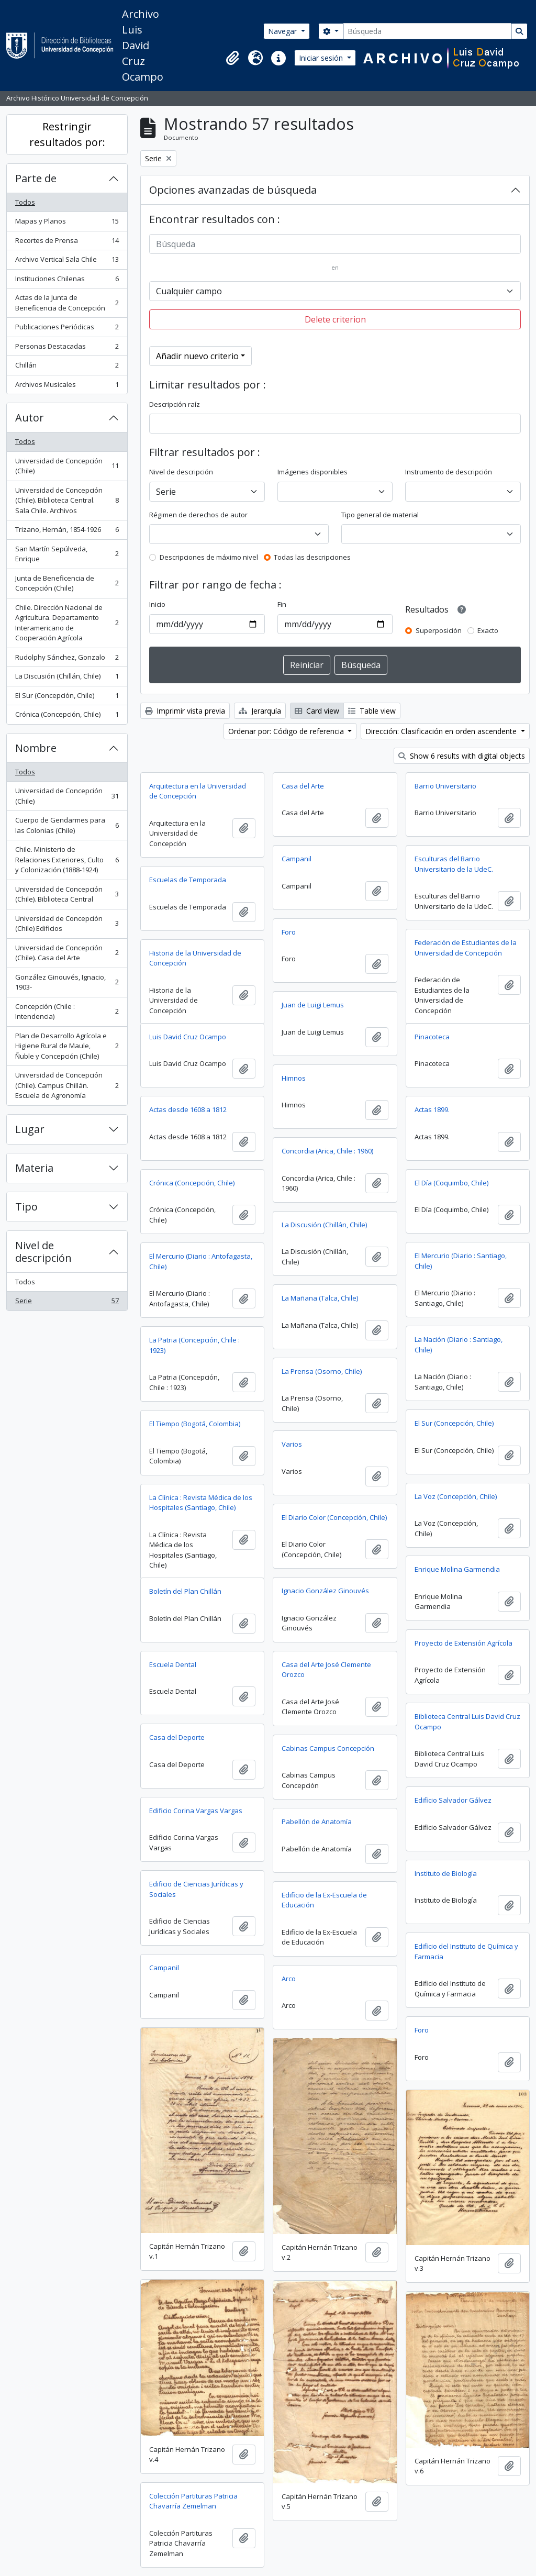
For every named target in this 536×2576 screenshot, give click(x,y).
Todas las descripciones (312, 557)
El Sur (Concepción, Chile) (67, 698)
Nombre (36, 748)
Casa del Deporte (177, 1737)
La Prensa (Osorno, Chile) (322, 1371)
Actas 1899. (432, 1109)
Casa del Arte (303, 786)
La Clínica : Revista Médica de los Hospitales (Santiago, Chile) (200, 1503)
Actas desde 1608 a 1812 (188, 1109)
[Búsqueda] (427, 31)
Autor (29, 417)
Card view (317, 711)
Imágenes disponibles (312, 471)
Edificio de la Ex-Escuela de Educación (324, 1900)
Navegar (283, 31)
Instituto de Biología (446, 1873)
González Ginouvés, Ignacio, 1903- (67, 982)
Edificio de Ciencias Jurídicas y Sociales (196, 1889)
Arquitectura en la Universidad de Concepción (197, 791)
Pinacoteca (432, 1036)
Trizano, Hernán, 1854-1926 (67, 532)
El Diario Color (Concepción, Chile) (334, 1517)
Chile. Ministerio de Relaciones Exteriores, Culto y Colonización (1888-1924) (67, 859)
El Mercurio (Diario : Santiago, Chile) (461, 1261)
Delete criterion (335, 319)
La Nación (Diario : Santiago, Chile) (458, 1344)
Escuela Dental (172, 1664)
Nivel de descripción (43, 1251)
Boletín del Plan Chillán (185, 1591)
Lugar (29, 1129)
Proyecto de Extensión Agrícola (463, 1643)
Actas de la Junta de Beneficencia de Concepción (67, 303)
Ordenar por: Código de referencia (287, 731)
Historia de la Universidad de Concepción (195, 958)
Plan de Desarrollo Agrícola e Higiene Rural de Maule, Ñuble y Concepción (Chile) (67, 1046)
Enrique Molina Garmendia (457, 1569)
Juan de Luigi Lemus (313, 1004)
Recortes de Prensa (67, 243)
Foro (289, 932)
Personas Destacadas (67, 348)
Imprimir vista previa (185, 711)
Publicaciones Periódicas (67, 329)
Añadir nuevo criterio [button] (197, 356)
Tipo (26, 1207)
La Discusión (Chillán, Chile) (67, 678)
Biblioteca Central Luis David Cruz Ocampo (467, 1721)
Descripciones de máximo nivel (209, 557)
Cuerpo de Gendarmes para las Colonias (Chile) (67, 825)
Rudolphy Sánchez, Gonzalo (67, 659)
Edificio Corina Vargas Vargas (195, 1810)
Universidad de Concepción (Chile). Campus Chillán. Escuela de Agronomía (67, 1085)
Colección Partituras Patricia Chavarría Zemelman (193, 2501)
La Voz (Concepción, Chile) (456, 1496)
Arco (289, 1978)
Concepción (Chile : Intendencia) (67, 1011)
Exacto (487, 630)
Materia (34, 1168)
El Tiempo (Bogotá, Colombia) (194, 1423)
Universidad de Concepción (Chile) (67, 466)
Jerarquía (260, 711)
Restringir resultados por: (67, 134)
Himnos (294, 1078)
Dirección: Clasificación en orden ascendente (442, 731)
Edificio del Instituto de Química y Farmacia (466, 1951)
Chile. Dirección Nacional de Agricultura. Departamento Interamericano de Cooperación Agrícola (67, 623)
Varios (292, 1444)
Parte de (36, 178)
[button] (232, 58)
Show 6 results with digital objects (461, 756)
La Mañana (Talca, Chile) (320, 1298)
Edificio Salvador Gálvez (453, 1800)
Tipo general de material (380, 514)
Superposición (439, 630)
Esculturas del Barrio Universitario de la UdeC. (454, 864)
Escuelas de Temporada (187, 879)
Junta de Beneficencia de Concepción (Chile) (67, 583)
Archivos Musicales (67, 387)
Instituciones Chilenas (67, 281)
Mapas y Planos (67, 223)
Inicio (157, 604)
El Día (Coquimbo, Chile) (451, 1182)
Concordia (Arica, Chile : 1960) (327, 1151)
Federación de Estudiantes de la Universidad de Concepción (466, 948)
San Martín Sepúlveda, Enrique (67, 554)
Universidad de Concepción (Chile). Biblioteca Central (67, 894)
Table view (372, 711)
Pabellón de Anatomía (317, 1821)
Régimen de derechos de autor (198, 514)
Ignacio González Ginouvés (325, 1590)
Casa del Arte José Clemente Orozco (326, 1670)
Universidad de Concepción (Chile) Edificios (67, 924)
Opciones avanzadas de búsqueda (233, 190)
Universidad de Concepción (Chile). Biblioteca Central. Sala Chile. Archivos (67, 500)
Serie (67, 1303)
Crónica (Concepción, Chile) (67, 716)
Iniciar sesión (322, 58)
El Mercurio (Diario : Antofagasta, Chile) (200, 1261)
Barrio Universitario (445, 786)
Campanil (296, 858)
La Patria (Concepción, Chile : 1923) (194, 1345)
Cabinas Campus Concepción (328, 1748)
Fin (281, 604)
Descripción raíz (174, 404)
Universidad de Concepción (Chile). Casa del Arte (67, 953)
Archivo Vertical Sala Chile (67, 261)
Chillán (67, 367)
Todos (25, 202)
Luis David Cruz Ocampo (187, 1036)
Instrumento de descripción (448, 471)
